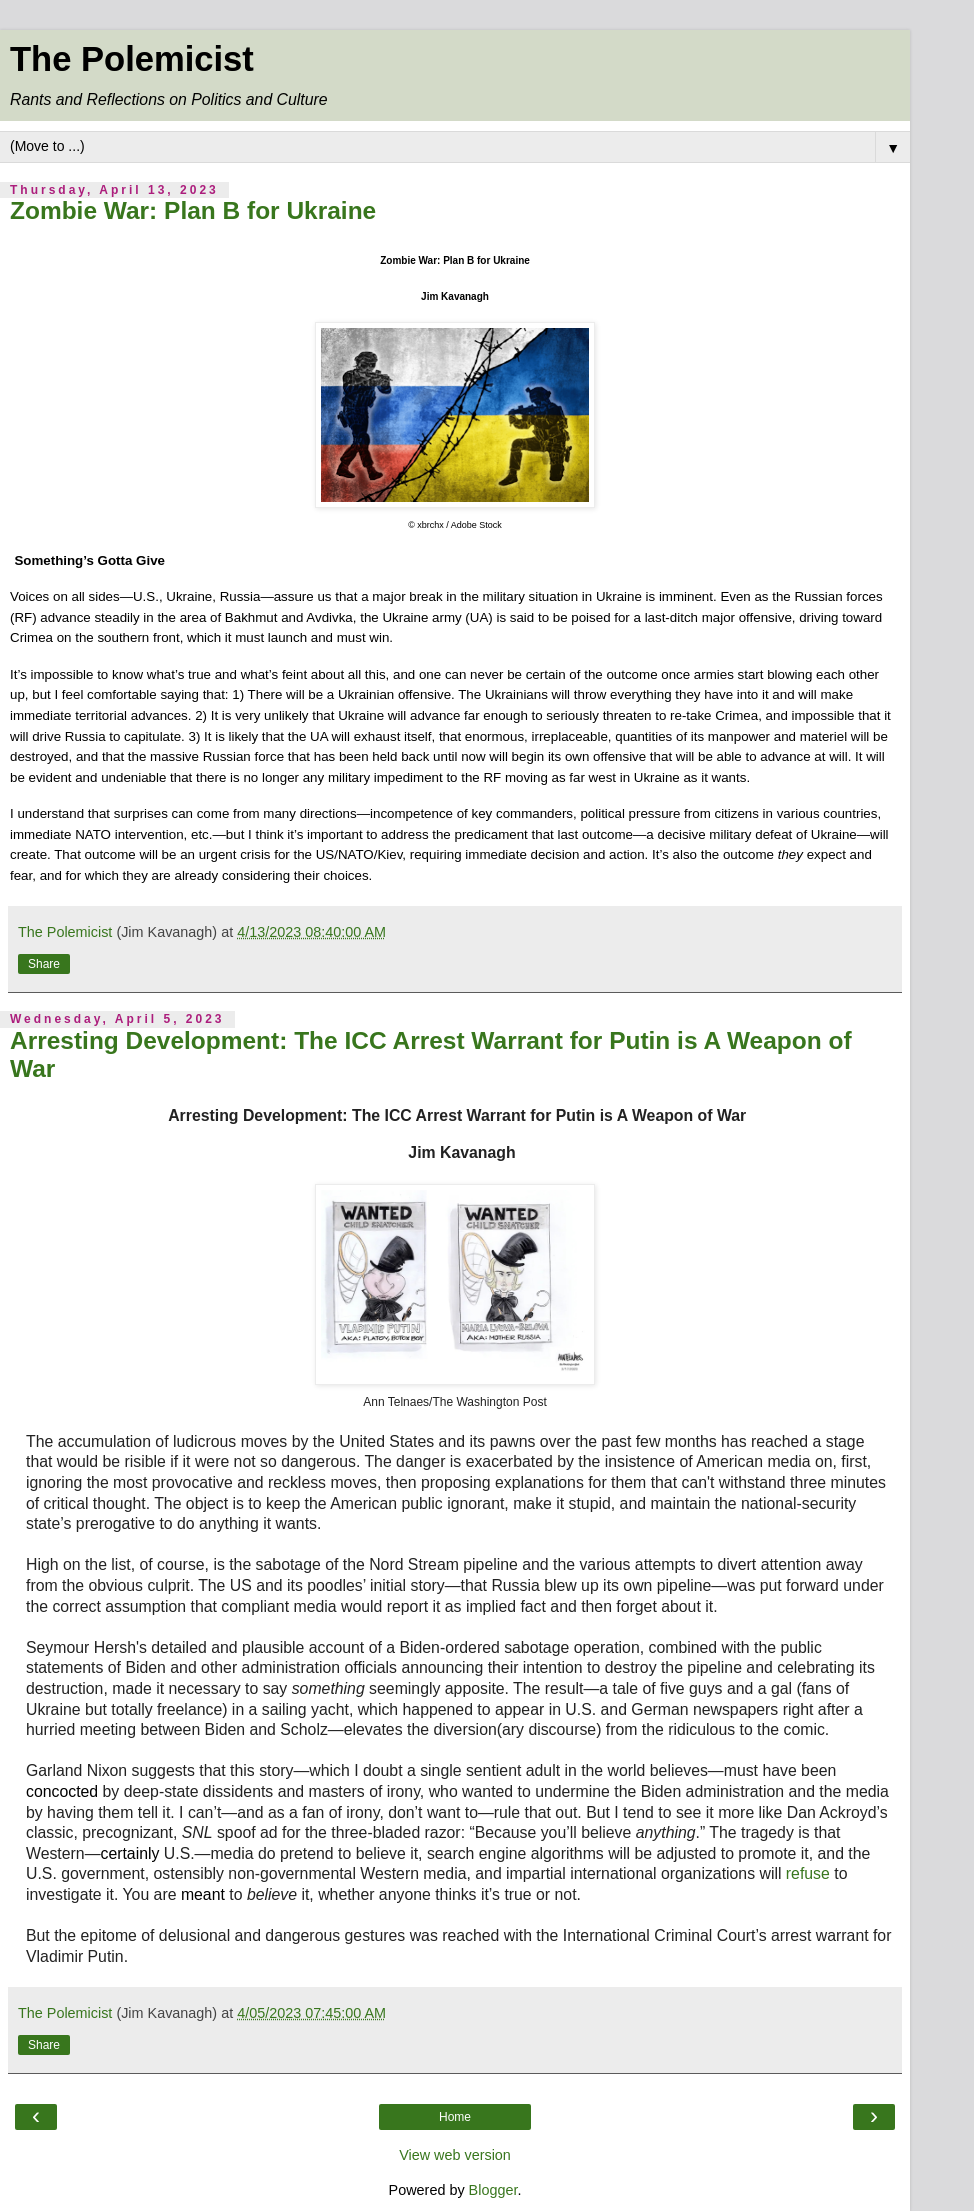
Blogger (493, 2190)
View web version (455, 2155)
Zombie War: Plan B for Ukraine (193, 210)
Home (455, 2117)
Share (44, 964)
